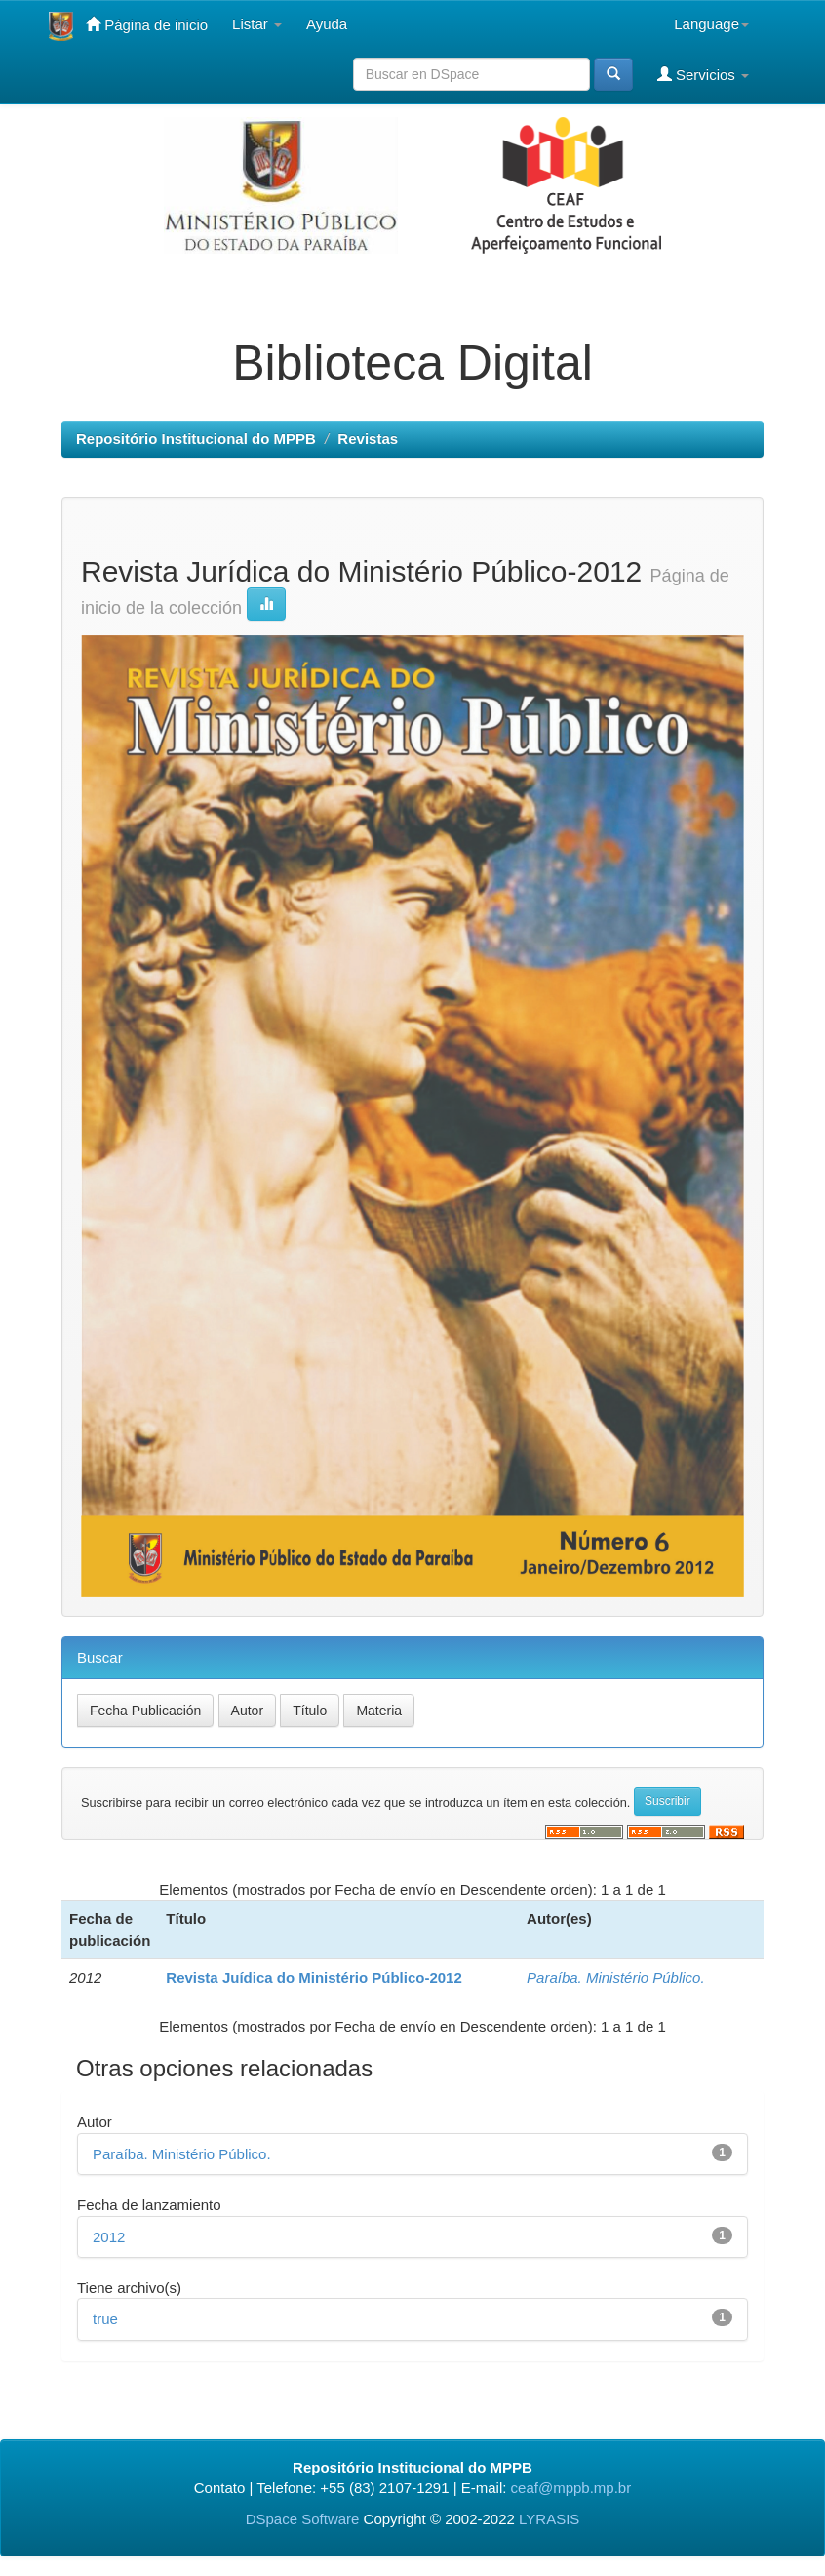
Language (711, 24)
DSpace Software (303, 2519)
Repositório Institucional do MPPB (196, 438)
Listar (257, 24)
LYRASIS (549, 2519)
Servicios (703, 74)
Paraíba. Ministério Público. (616, 1977)
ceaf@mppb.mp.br (571, 2487)
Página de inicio (147, 24)
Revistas (367, 438)
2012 (109, 2237)
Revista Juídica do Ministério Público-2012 (313, 1977)
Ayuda (326, 24)
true (105, 2319)
